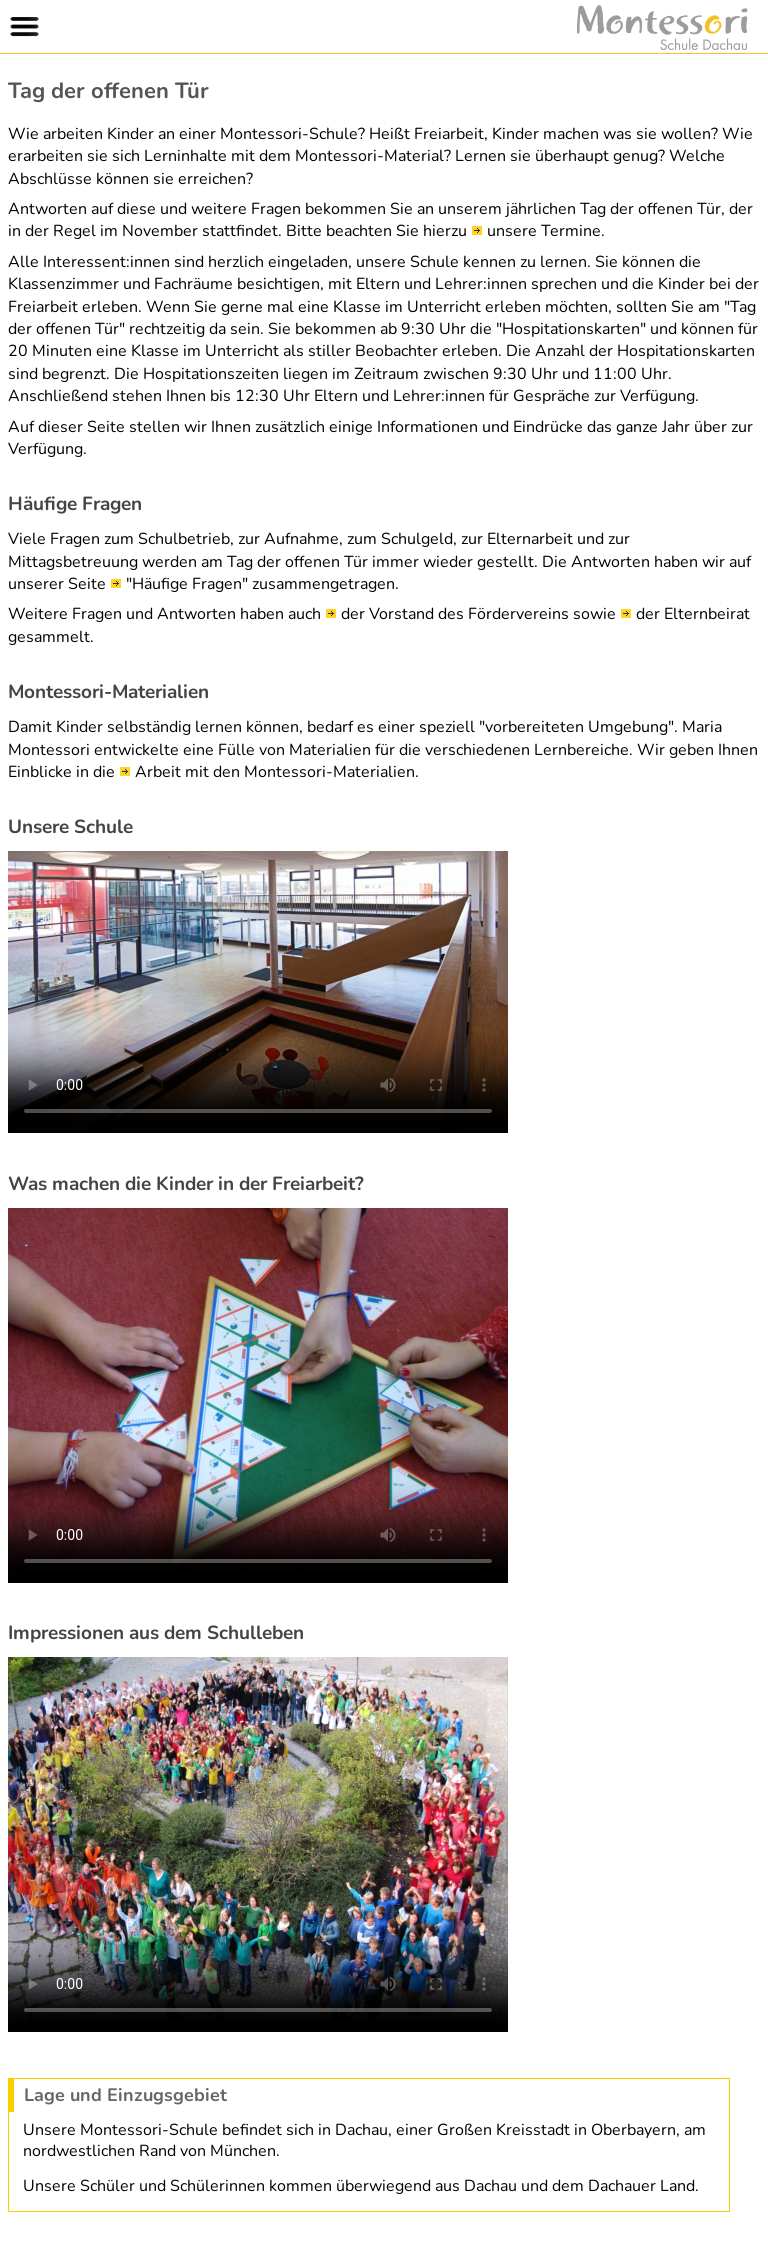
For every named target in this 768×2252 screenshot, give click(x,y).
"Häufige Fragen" (187, 584)
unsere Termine (544, 231)
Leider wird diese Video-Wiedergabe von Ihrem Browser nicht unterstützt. (258, 992)
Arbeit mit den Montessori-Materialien (275, 772)
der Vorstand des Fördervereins (455, 614)
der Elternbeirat (693, 614)
